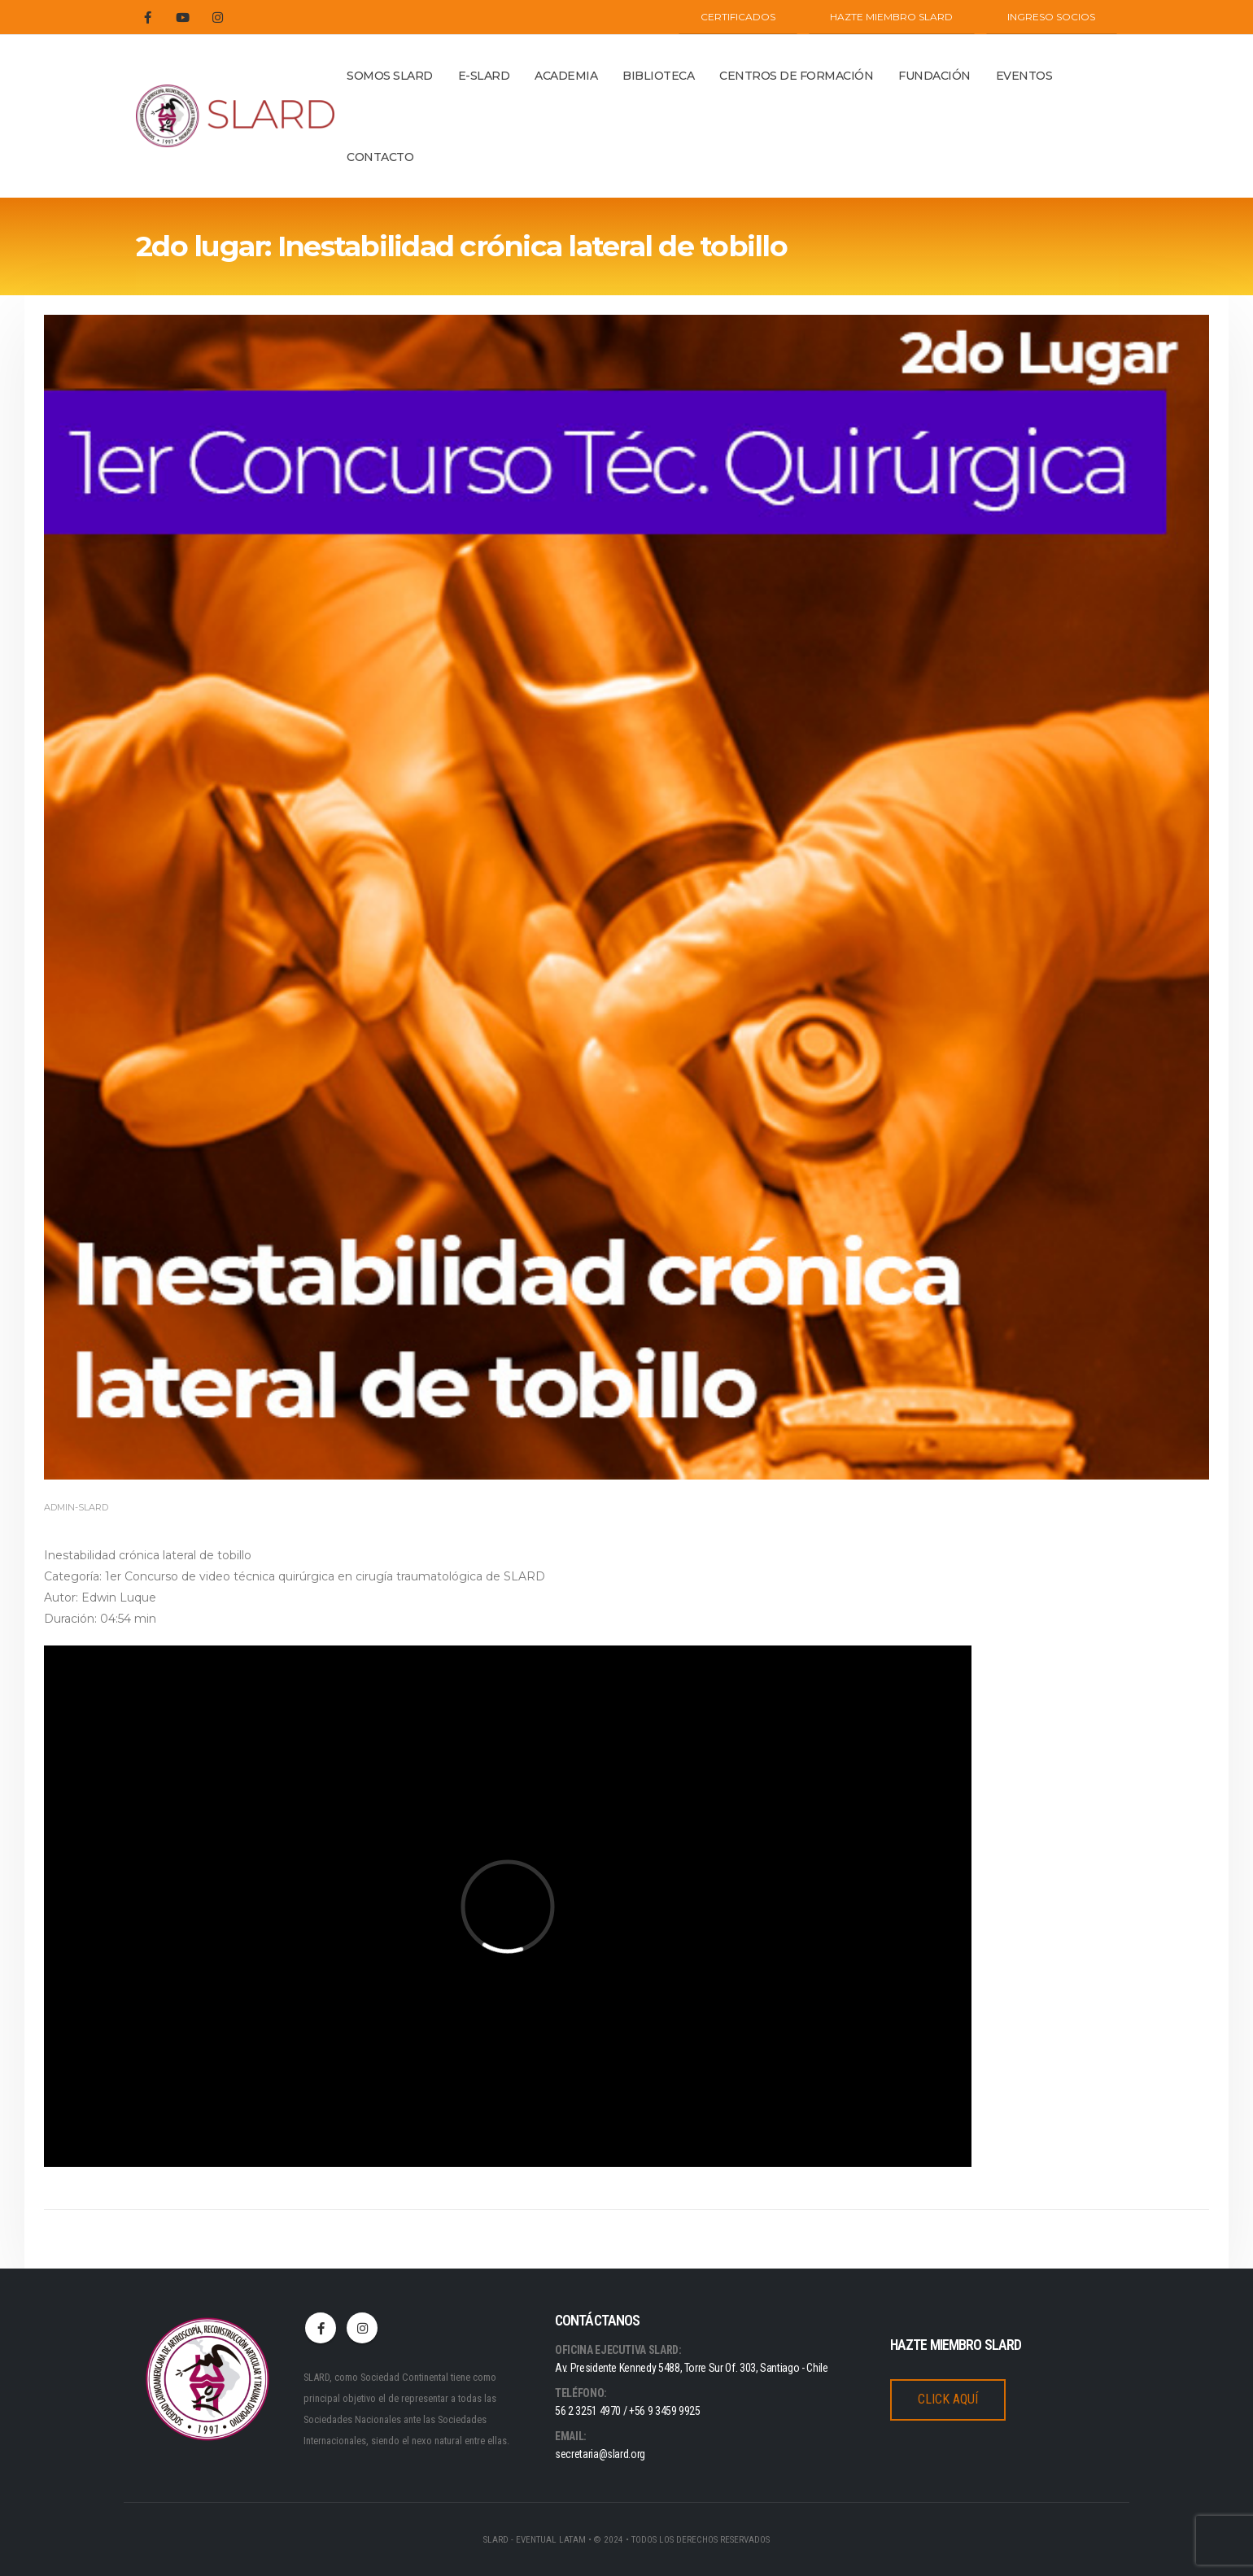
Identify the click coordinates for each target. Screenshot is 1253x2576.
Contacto (380, 157)
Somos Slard (390, 75)
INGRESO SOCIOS (1051, 17)
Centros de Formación (796, 75)
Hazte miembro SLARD (891, 17)
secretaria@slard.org (600, 2453)
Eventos (1024, 75)
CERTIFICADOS (738, 17)
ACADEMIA (566, 75)
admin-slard (76, 1507)
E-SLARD (484, 75)
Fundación (934, 75)
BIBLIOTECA (658, 75)
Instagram (362, 2327)
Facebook (320, 2327)
